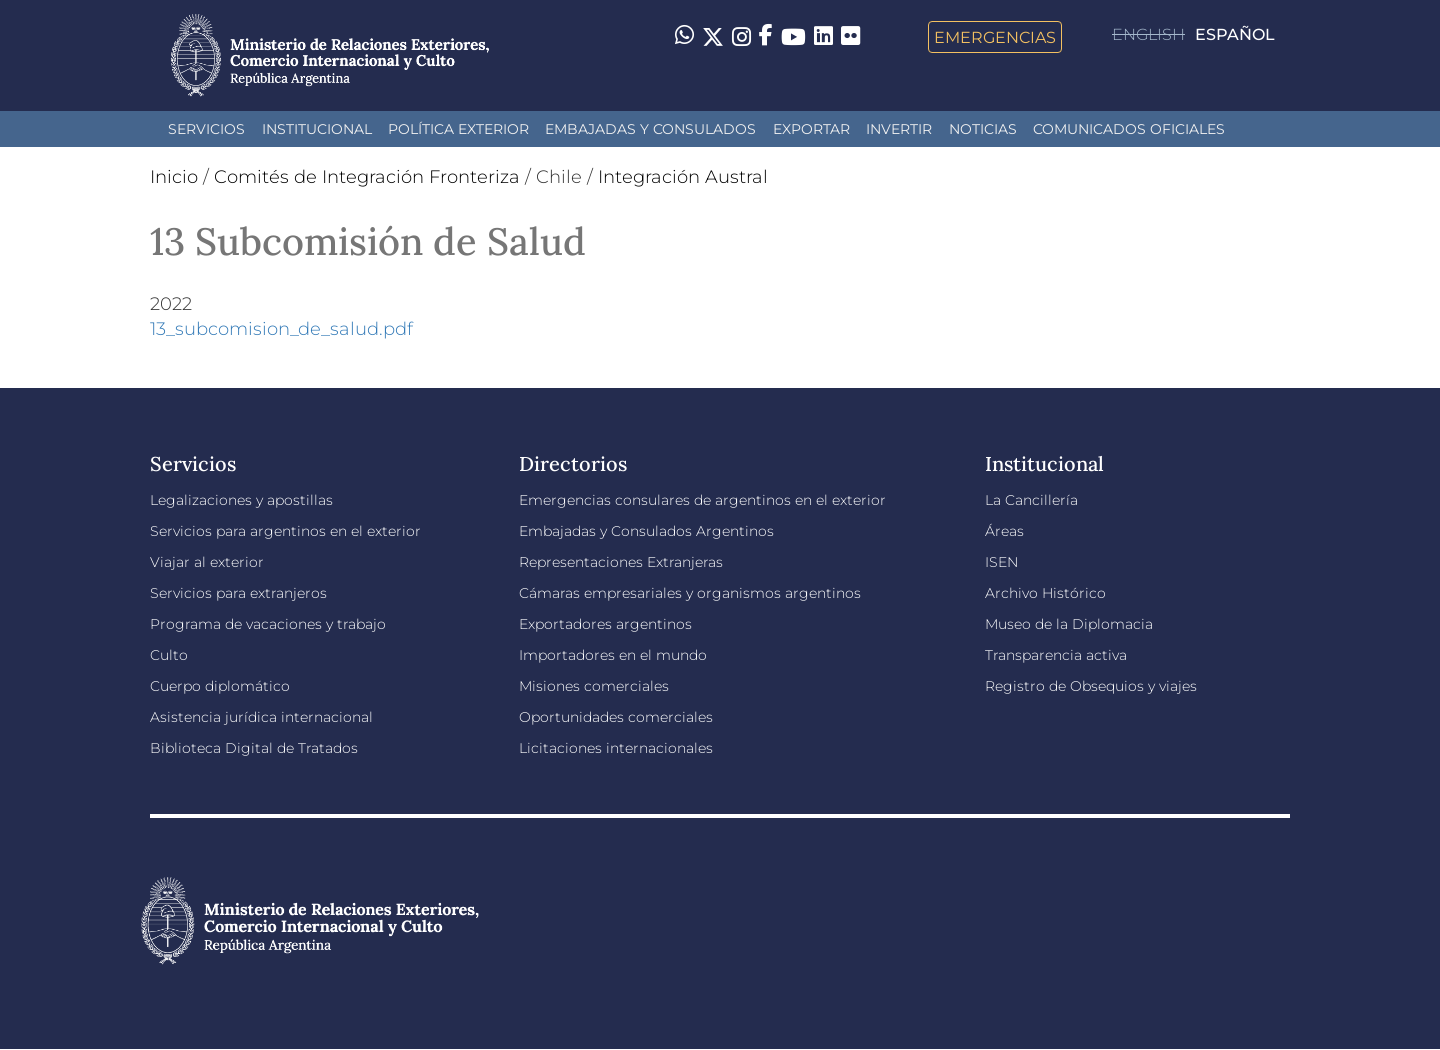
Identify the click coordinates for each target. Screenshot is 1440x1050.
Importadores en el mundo (613, 655)
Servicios (206, 129)
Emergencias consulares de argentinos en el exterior (702, 500)
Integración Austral (683, 177)
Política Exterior (458, 129)
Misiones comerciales (594, 686)
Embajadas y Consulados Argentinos (646, 531)
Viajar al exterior (207, 562)
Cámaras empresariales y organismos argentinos (690, 593)
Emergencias (995, 37)
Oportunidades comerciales (616, 717)
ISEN (1001, 562)
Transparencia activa (1056, 655)
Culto (169, 655)
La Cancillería (1031, 500)
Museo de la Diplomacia (1069, 624)
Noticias (983, 129)
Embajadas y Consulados (650, 129)
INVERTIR (899, 129)
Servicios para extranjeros (238, 593)
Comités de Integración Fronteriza (367, 177)
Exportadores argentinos (605, 624)
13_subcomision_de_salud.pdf (281, 329)
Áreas (1004, 531)
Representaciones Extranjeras (621, 562)
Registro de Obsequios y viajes (1091, 686)
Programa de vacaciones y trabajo (268, 624)
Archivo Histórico (1045, 593)
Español (1235, 34)
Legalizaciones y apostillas (241, 500)
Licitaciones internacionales (616, 748)
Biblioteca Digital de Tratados (254, 748)
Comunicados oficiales (1129, 129)
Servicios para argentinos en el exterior (285, 531)
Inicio (174, 177)
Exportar (811, 129)
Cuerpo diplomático (220, 686)
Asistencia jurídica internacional (261, 717)
